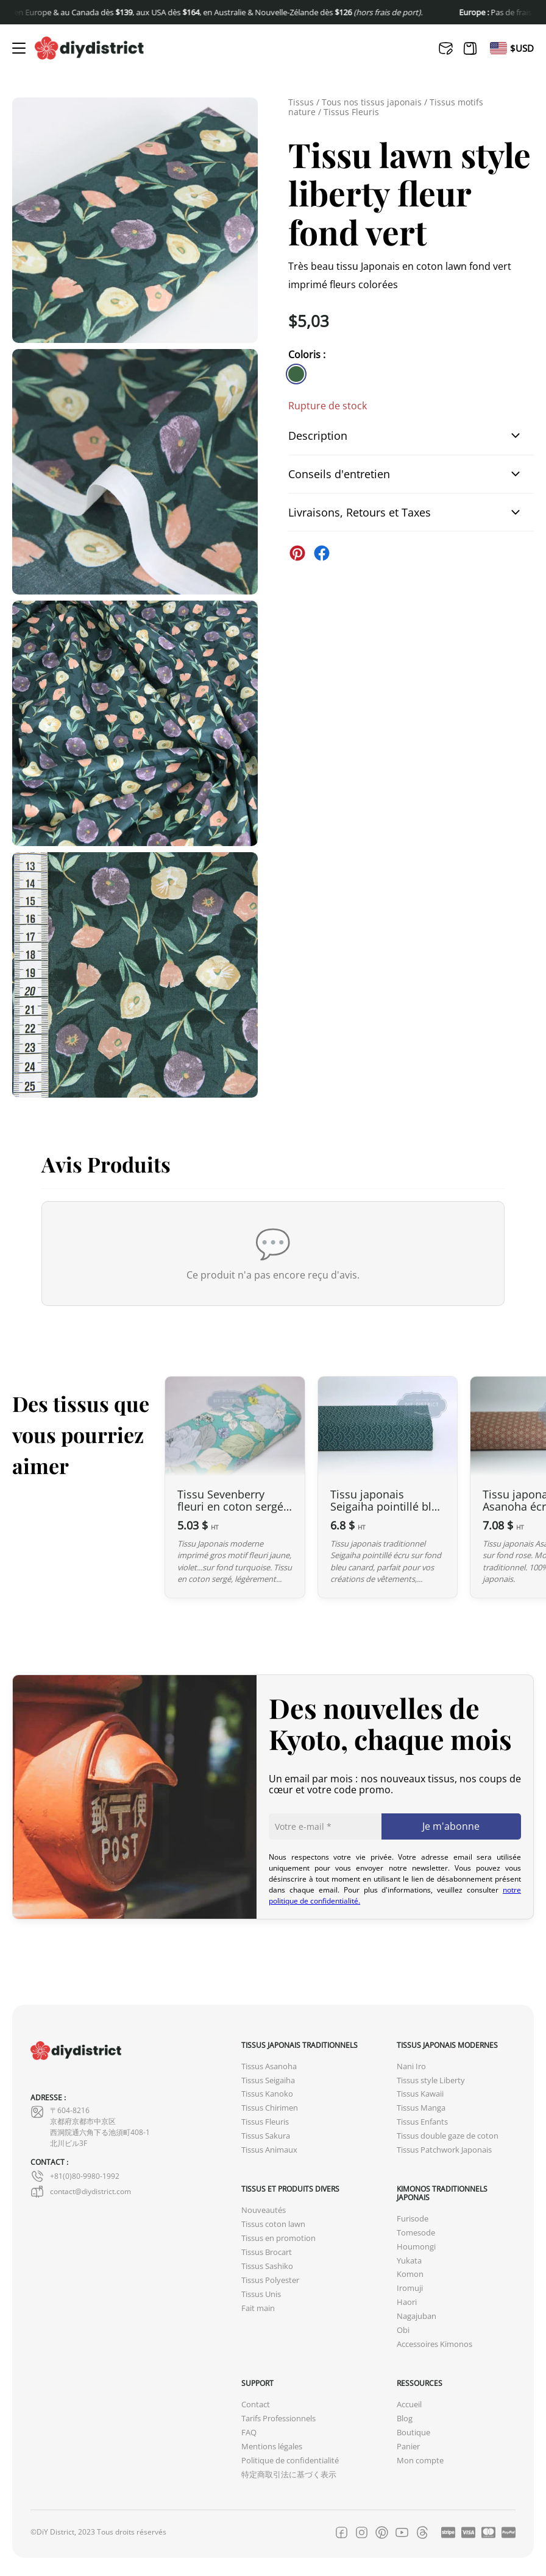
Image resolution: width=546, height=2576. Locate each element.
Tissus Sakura (265, 2135)
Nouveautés (263, 2210)
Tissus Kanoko (267, 2093)
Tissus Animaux (269, 2149)
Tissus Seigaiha (268, 2080)
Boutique (413, 2432)
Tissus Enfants (422, 2121)
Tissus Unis (261, 2294)
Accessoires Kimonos (434, 2344)
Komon (410, 2274)
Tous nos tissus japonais (372, 102)
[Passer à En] (498, 48)
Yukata (409, 2260)
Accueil (409, 2404)
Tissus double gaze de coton (447, 2135)
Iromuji (410, 2288)
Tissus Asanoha (269, 2066)
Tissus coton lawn (273, 2224)
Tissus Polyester (270, 2280)
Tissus (301, 102)
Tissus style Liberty (431, 2080)
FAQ (249, 2432)
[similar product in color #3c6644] (296, 374)
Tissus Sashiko (267, 2266)
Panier (408, 2446)
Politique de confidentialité (290, 2460)
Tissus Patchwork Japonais (444, 2149)
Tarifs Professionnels (278, 2418)
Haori (407, 2302)
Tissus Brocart (266, 2252)
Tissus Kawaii (420, 2093)
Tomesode (416, 2232)
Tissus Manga (421, 2107)
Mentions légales (271, 2446)
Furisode (412, 2218)
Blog (405, 2418)
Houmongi (416, 2246)
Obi (403, 2330)
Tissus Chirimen (269, 2107)
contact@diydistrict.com (80, 2191)
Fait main (258, 2308)
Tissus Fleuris (351, 112)
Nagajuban (416, 2316)
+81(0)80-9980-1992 (74, 2176)
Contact (255, 2404)
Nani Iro (411, 2066)
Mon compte (420, 2460)
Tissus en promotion (278, 2238)
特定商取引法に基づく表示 (288, 2474)
